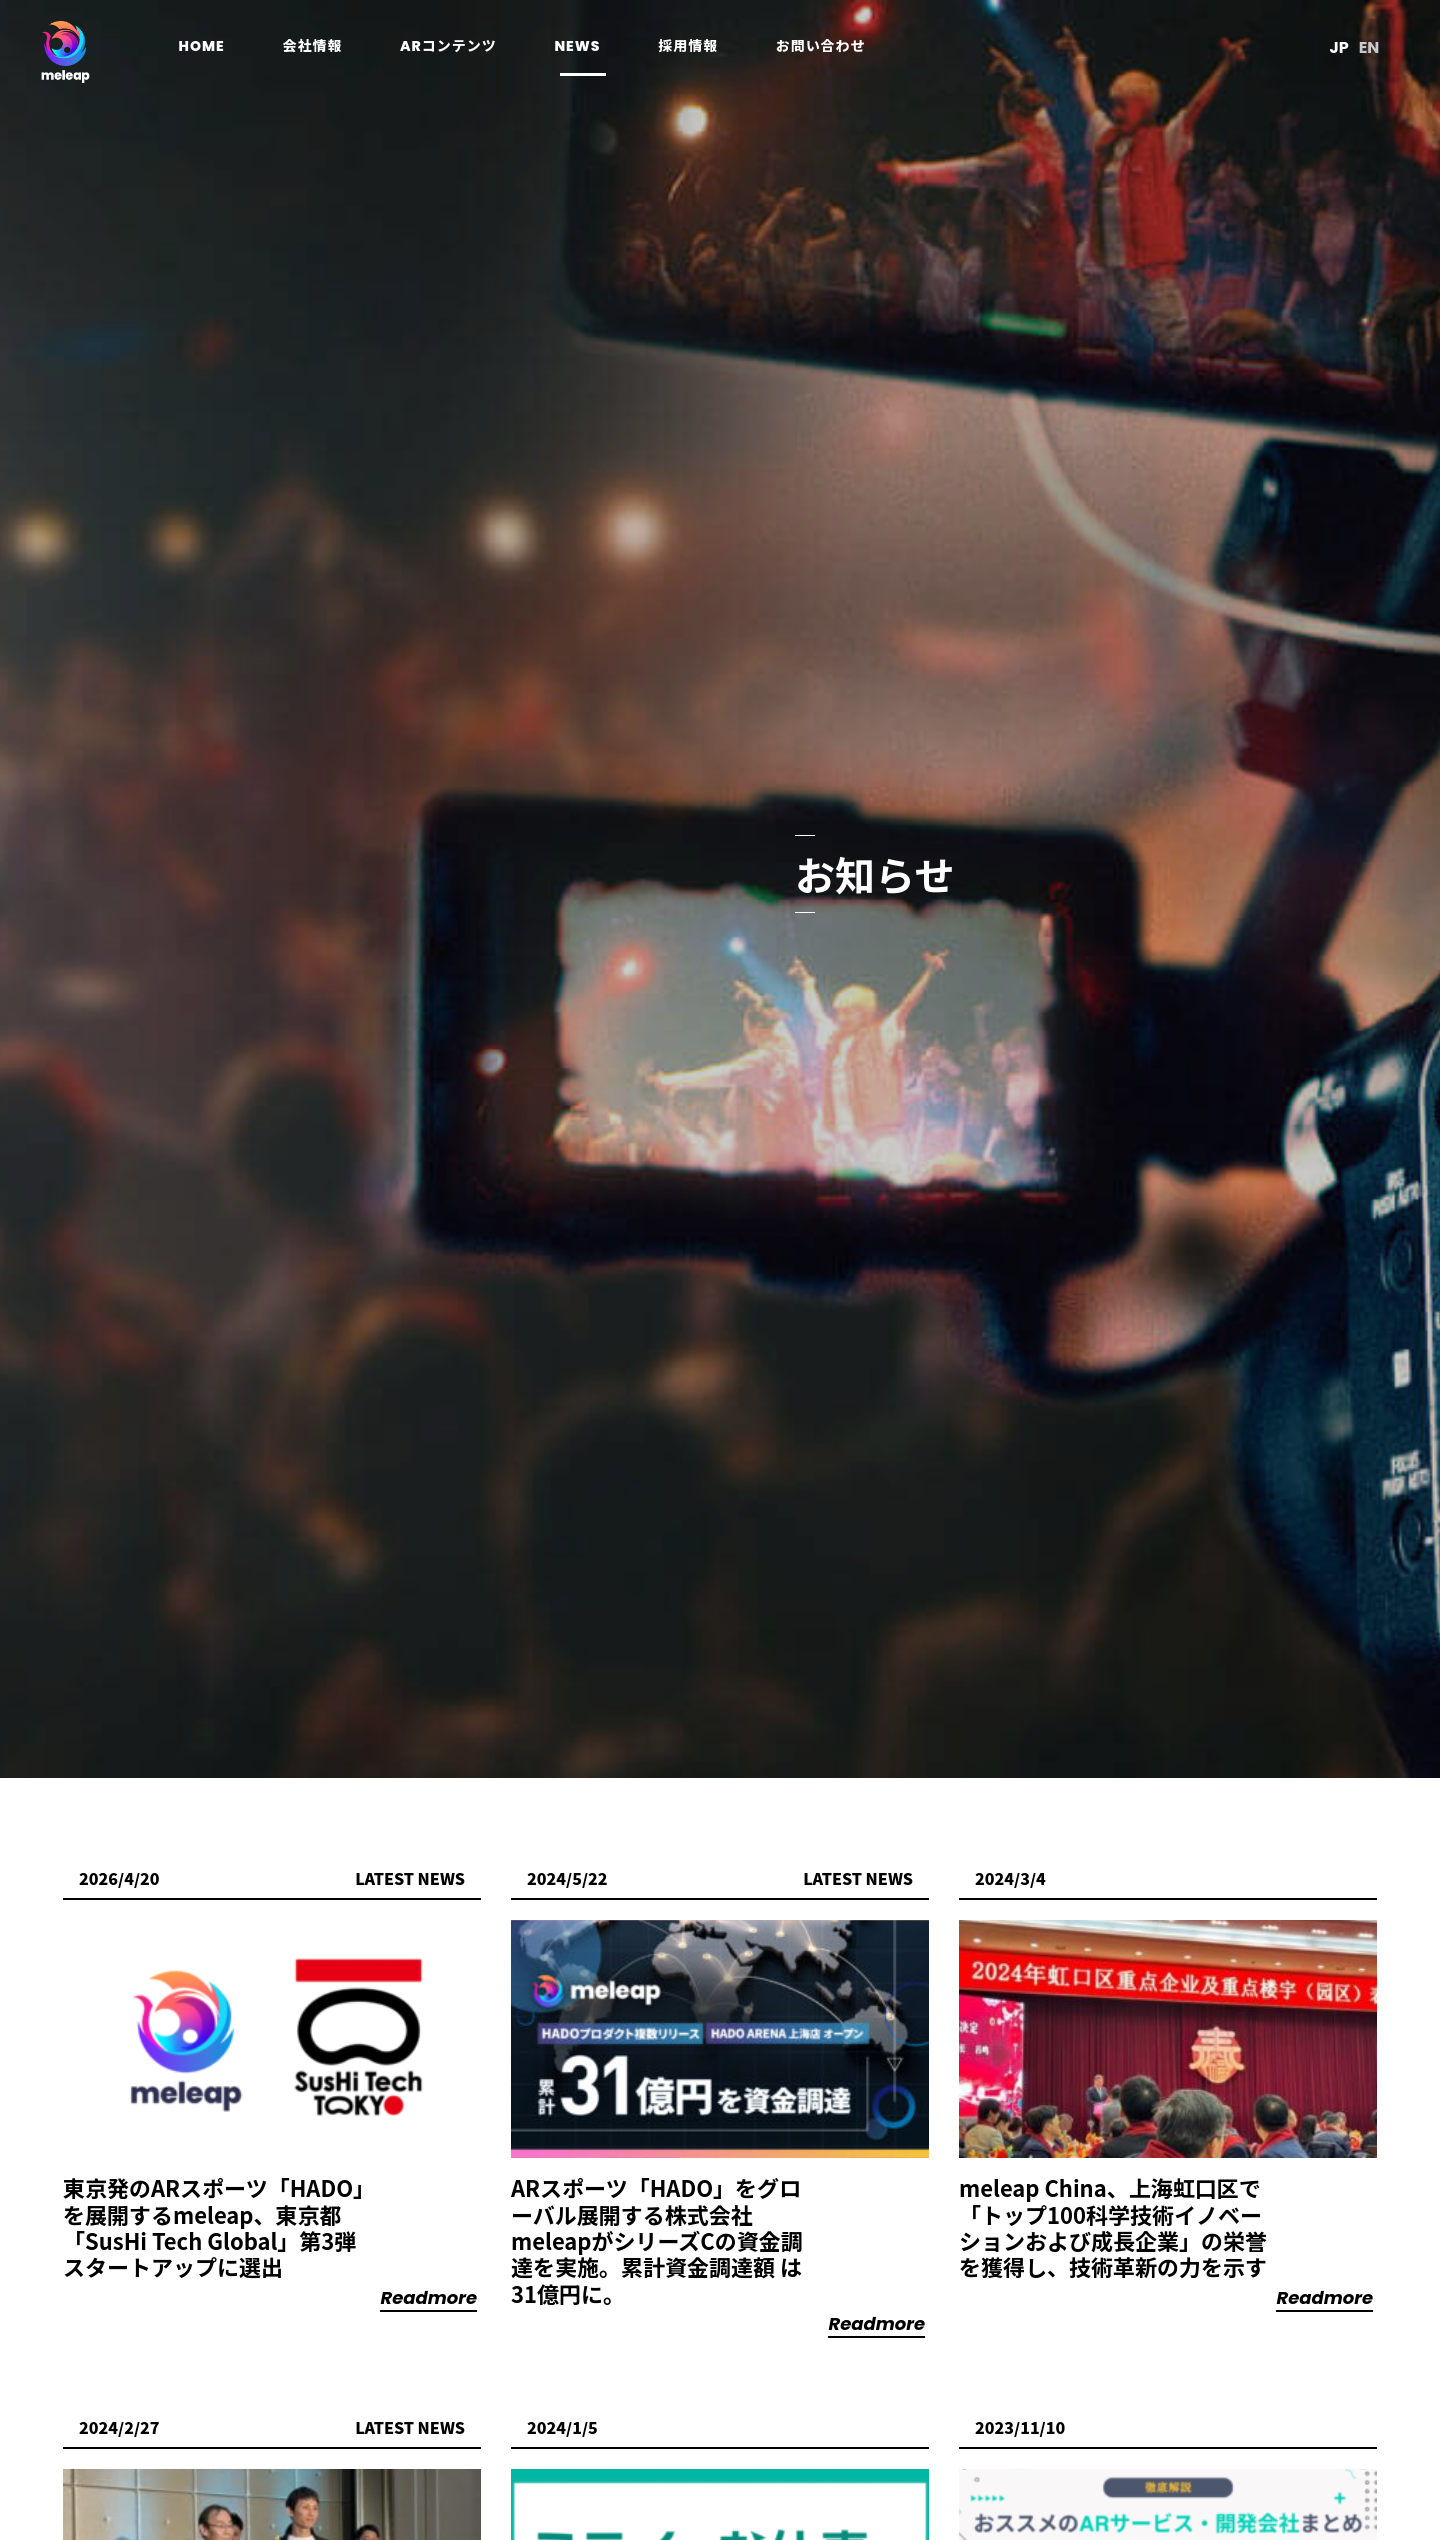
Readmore (428, 2297)
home (207, 48)
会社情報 (318, 48)
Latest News (410, 1878)
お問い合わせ (826, 48)
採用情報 (694, 48)
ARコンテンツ (453, 48)
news (583, 48)
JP (1333, 49)
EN (1363, 49)
